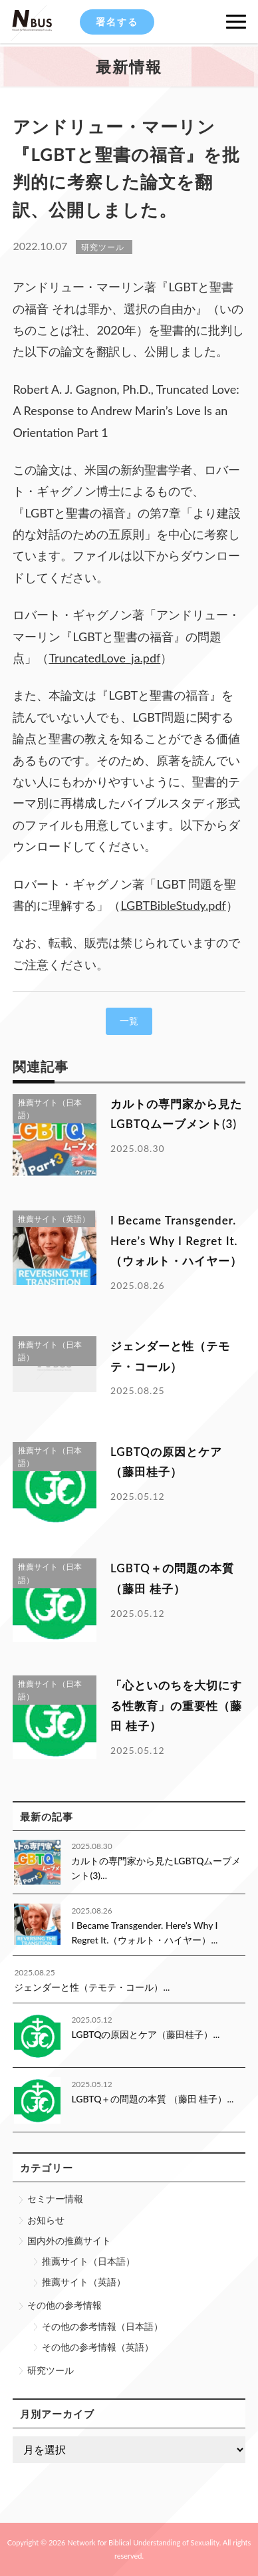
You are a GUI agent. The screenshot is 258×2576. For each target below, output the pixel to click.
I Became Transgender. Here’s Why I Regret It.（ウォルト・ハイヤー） (176, 1240)
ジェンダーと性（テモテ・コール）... (92, 1987)
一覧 (129, 1020)
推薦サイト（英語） (84, 2281)
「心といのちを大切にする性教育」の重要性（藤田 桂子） (176, 1705)
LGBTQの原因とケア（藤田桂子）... (145, 2034)
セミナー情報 (55, 2198)
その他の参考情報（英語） (98, 2347)
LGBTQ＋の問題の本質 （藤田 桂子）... (152, 2098)
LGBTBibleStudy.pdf (172, 905)
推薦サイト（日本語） (88, 2261)
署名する (117, 21)
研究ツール (50, 2370)
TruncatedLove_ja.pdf (104, 657)
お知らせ (45, 2219)
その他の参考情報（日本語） (102, 2326)
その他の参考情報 (64, 2305)
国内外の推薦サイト (69, 2240)
